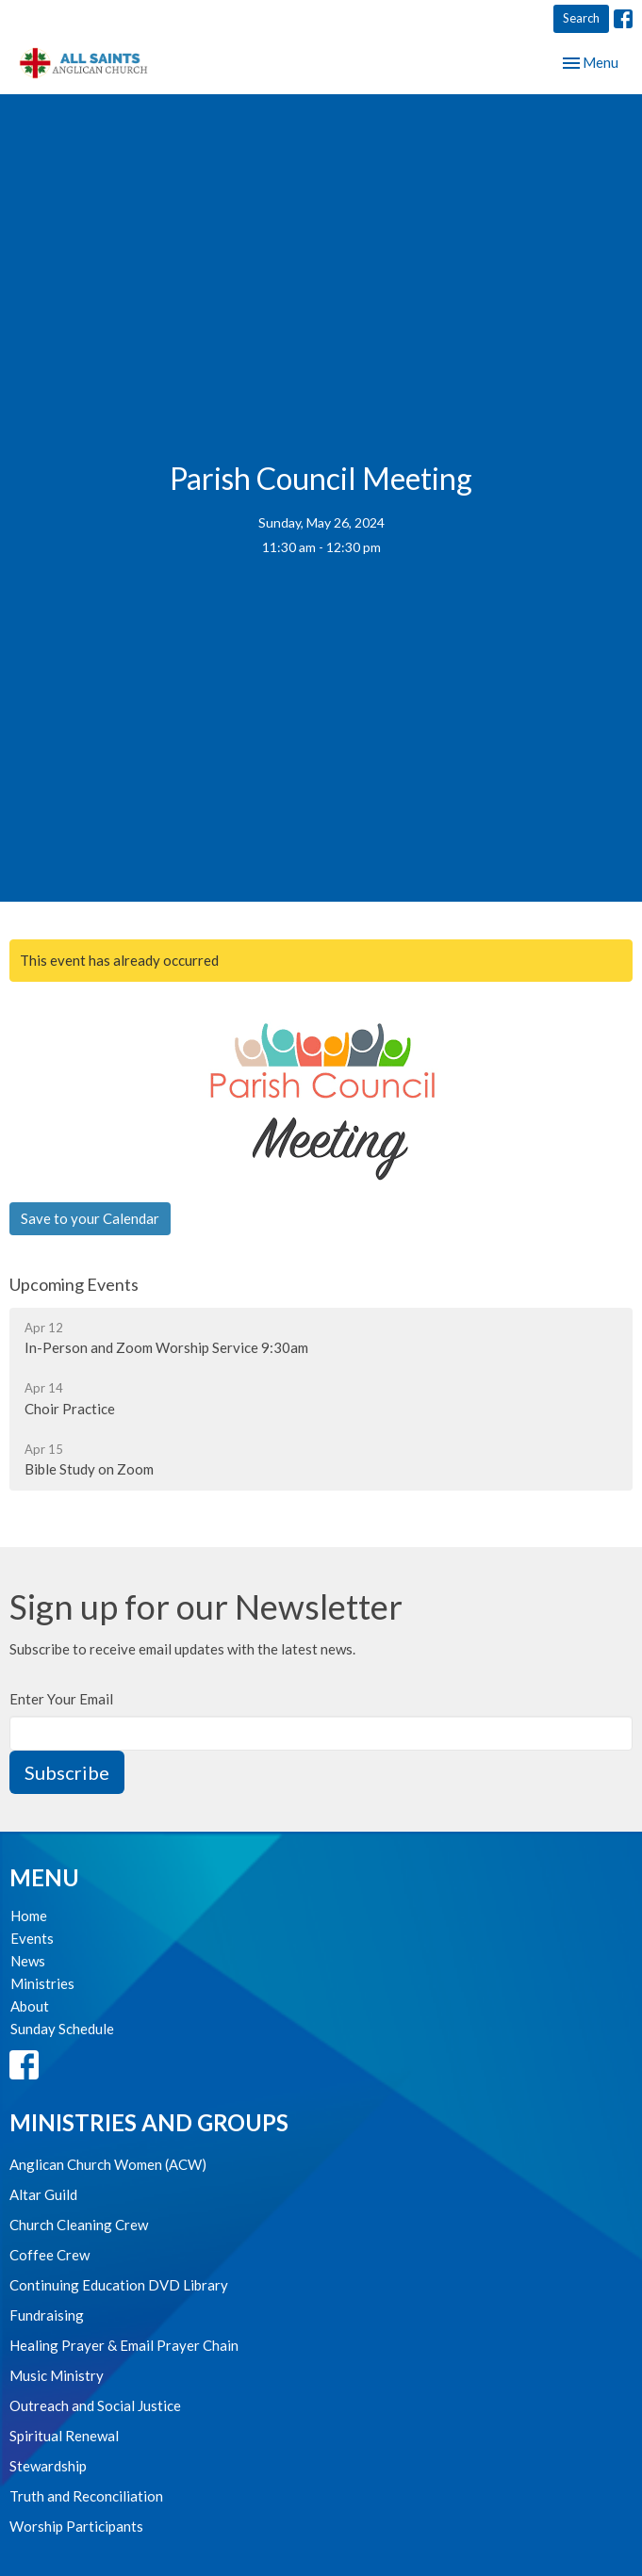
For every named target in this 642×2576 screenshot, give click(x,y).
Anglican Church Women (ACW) (107, 2164)
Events (32, 1938)
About (29, 2005)
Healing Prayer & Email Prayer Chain (124, 2345)
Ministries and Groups (148, 2122)
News (27, 1960)
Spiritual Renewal (64, 2435)
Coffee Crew (49, 2254)
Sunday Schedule (62, 2028)
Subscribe (67, 1772)
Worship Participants (76, 2526)
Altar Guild (43, 2194)
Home (28, 1915)
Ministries (42, 1983)
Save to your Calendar (90, 1218)
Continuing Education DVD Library (118, 2284)
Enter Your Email (61, 1698)
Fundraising (46, 2315)
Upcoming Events (74, 1284)
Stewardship (48, 2465)
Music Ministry (56, 2375)
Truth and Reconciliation (86, 2495)
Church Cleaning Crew (78, 2224)
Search (581, 17)
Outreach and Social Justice (95, 2405)
